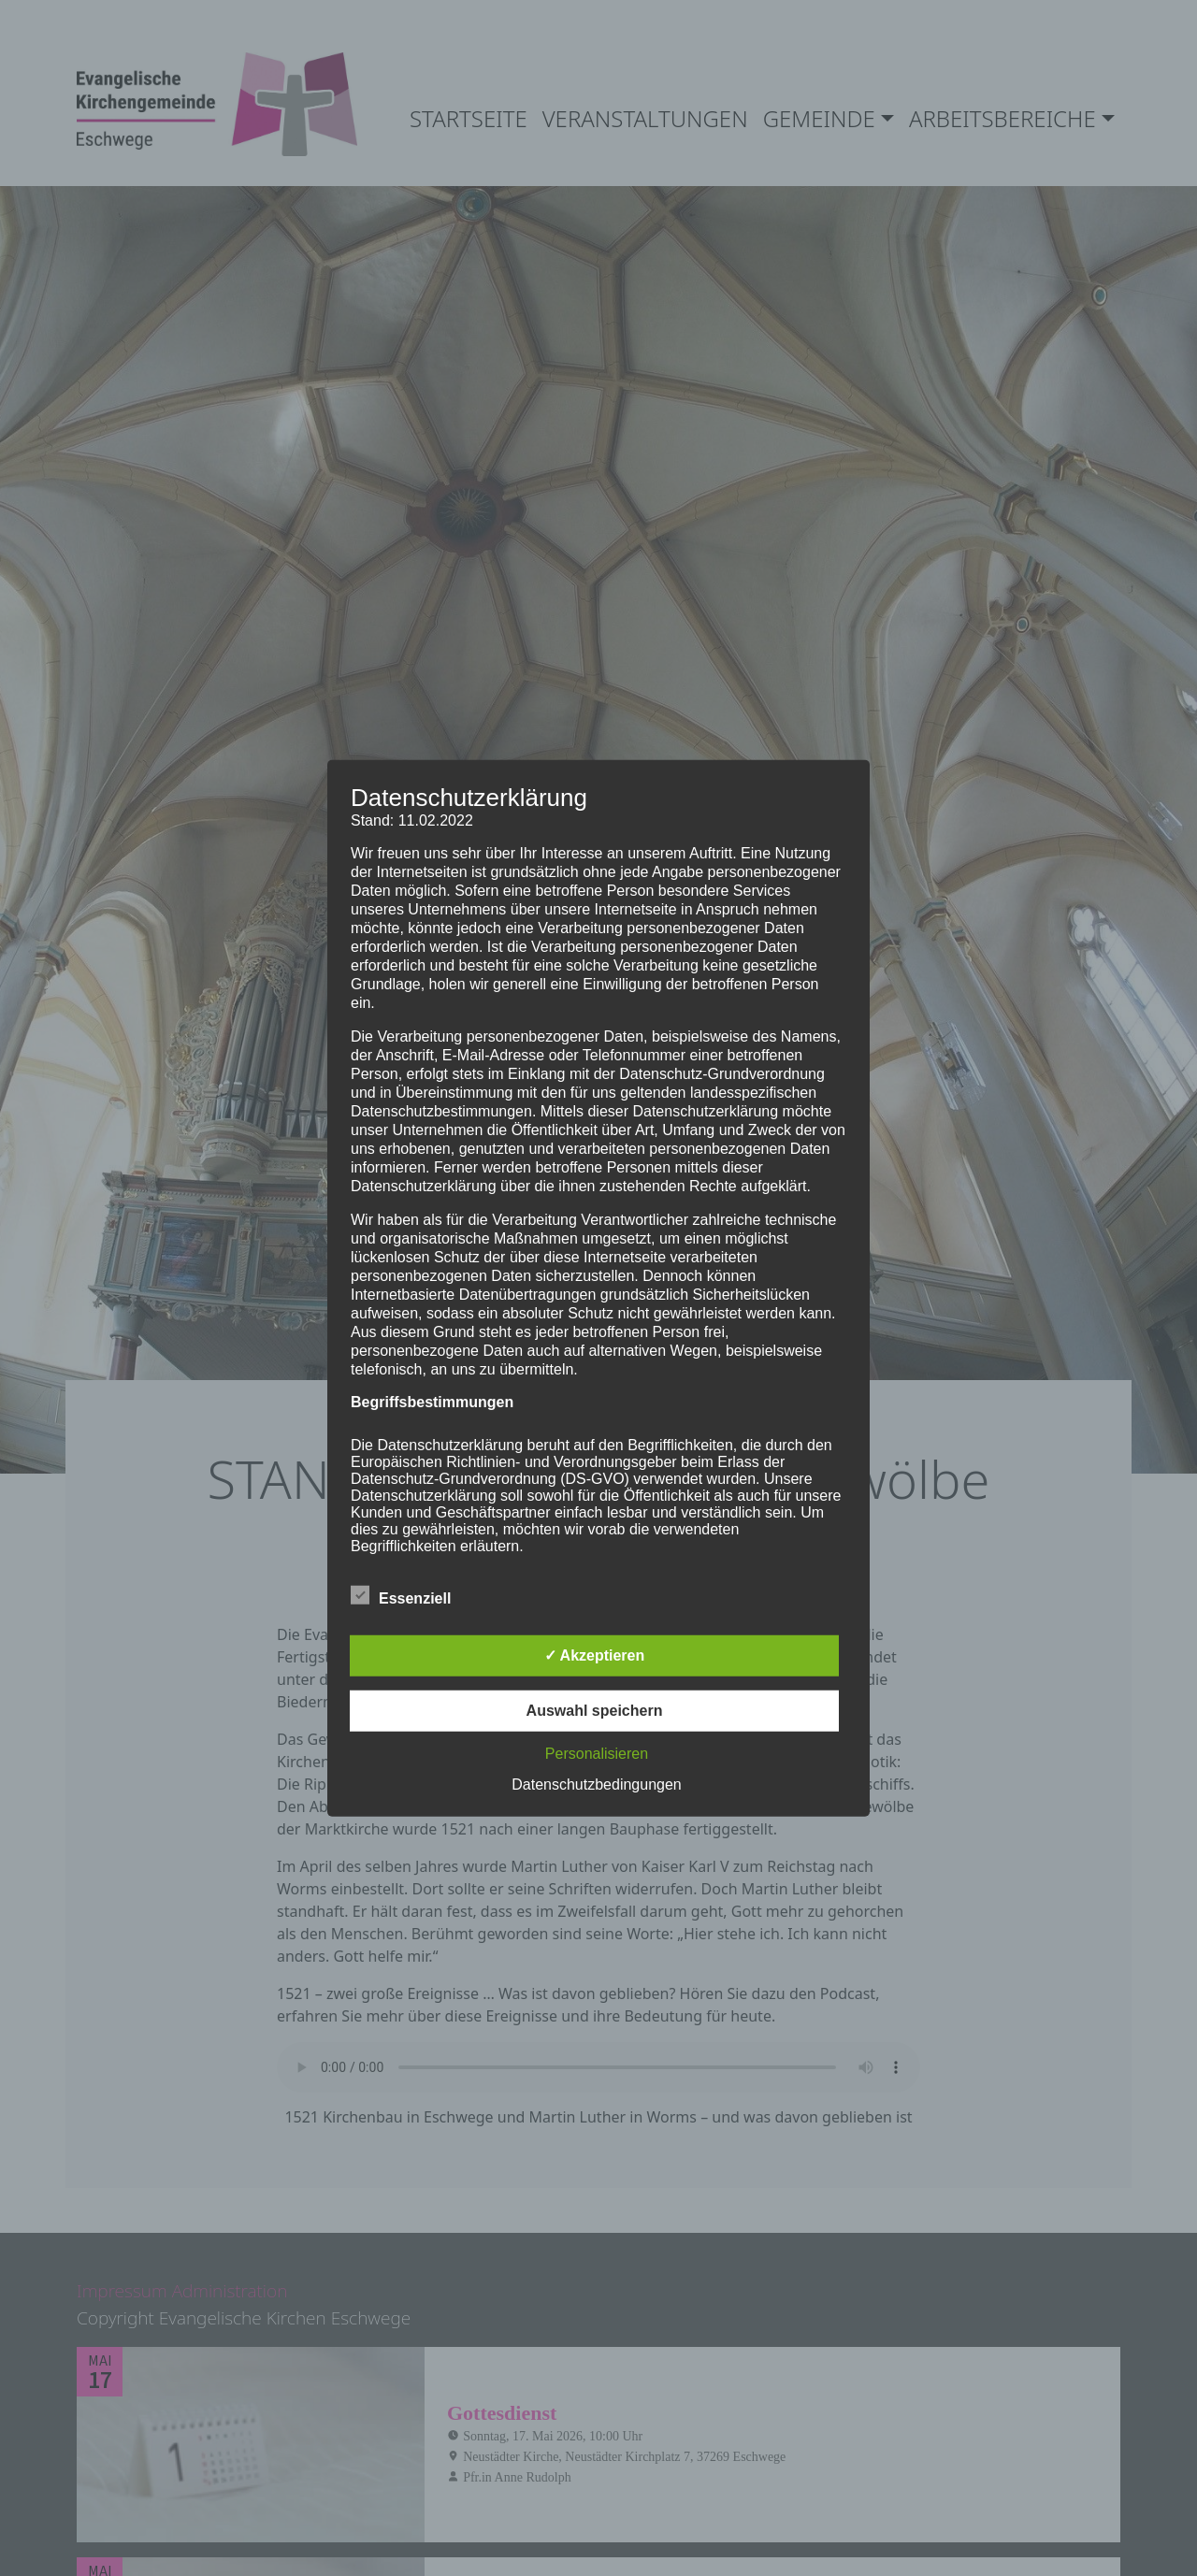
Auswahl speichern (594, 1711)
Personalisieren (596, 1754)
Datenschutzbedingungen (596, 1784)
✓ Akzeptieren (594, 1655)
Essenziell (401, 1595)
